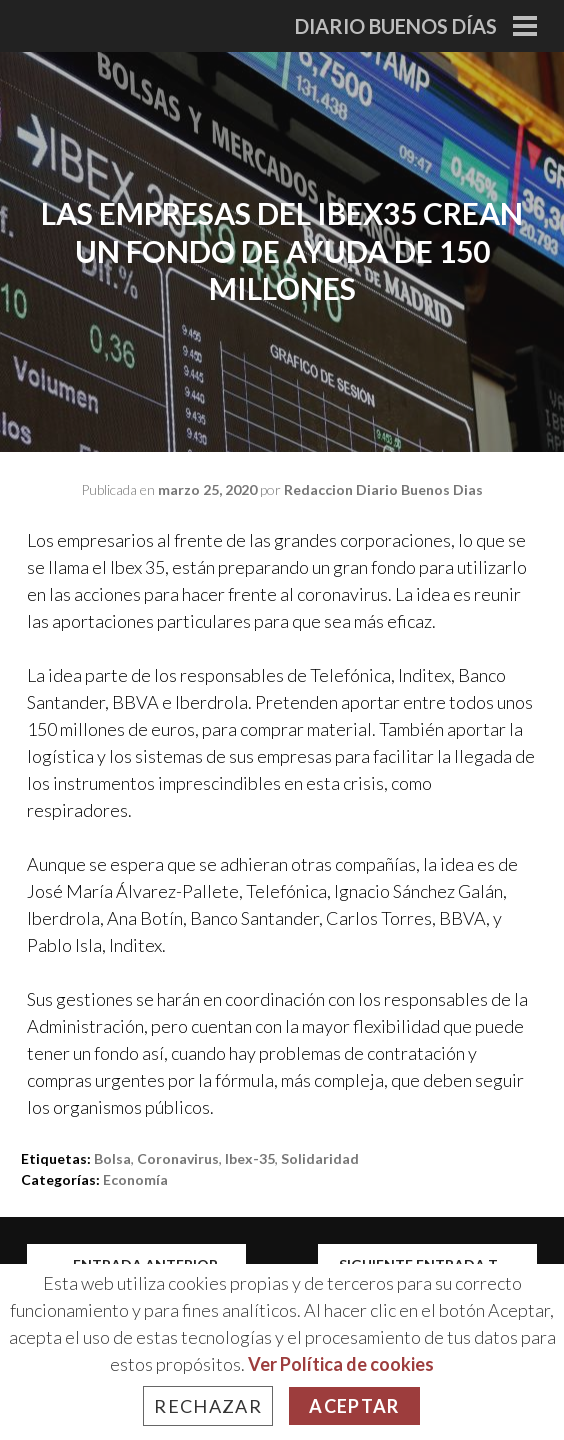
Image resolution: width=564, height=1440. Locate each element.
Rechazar (208, 1406)
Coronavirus (178, 1158)
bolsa (112, 1158)
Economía (135, 1179)
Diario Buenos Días (396, 26)
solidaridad (320, 1158)
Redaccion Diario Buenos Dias (383, 489)
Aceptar (354, 1406)
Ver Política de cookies (341, 1364)
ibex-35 (250, 1158)
